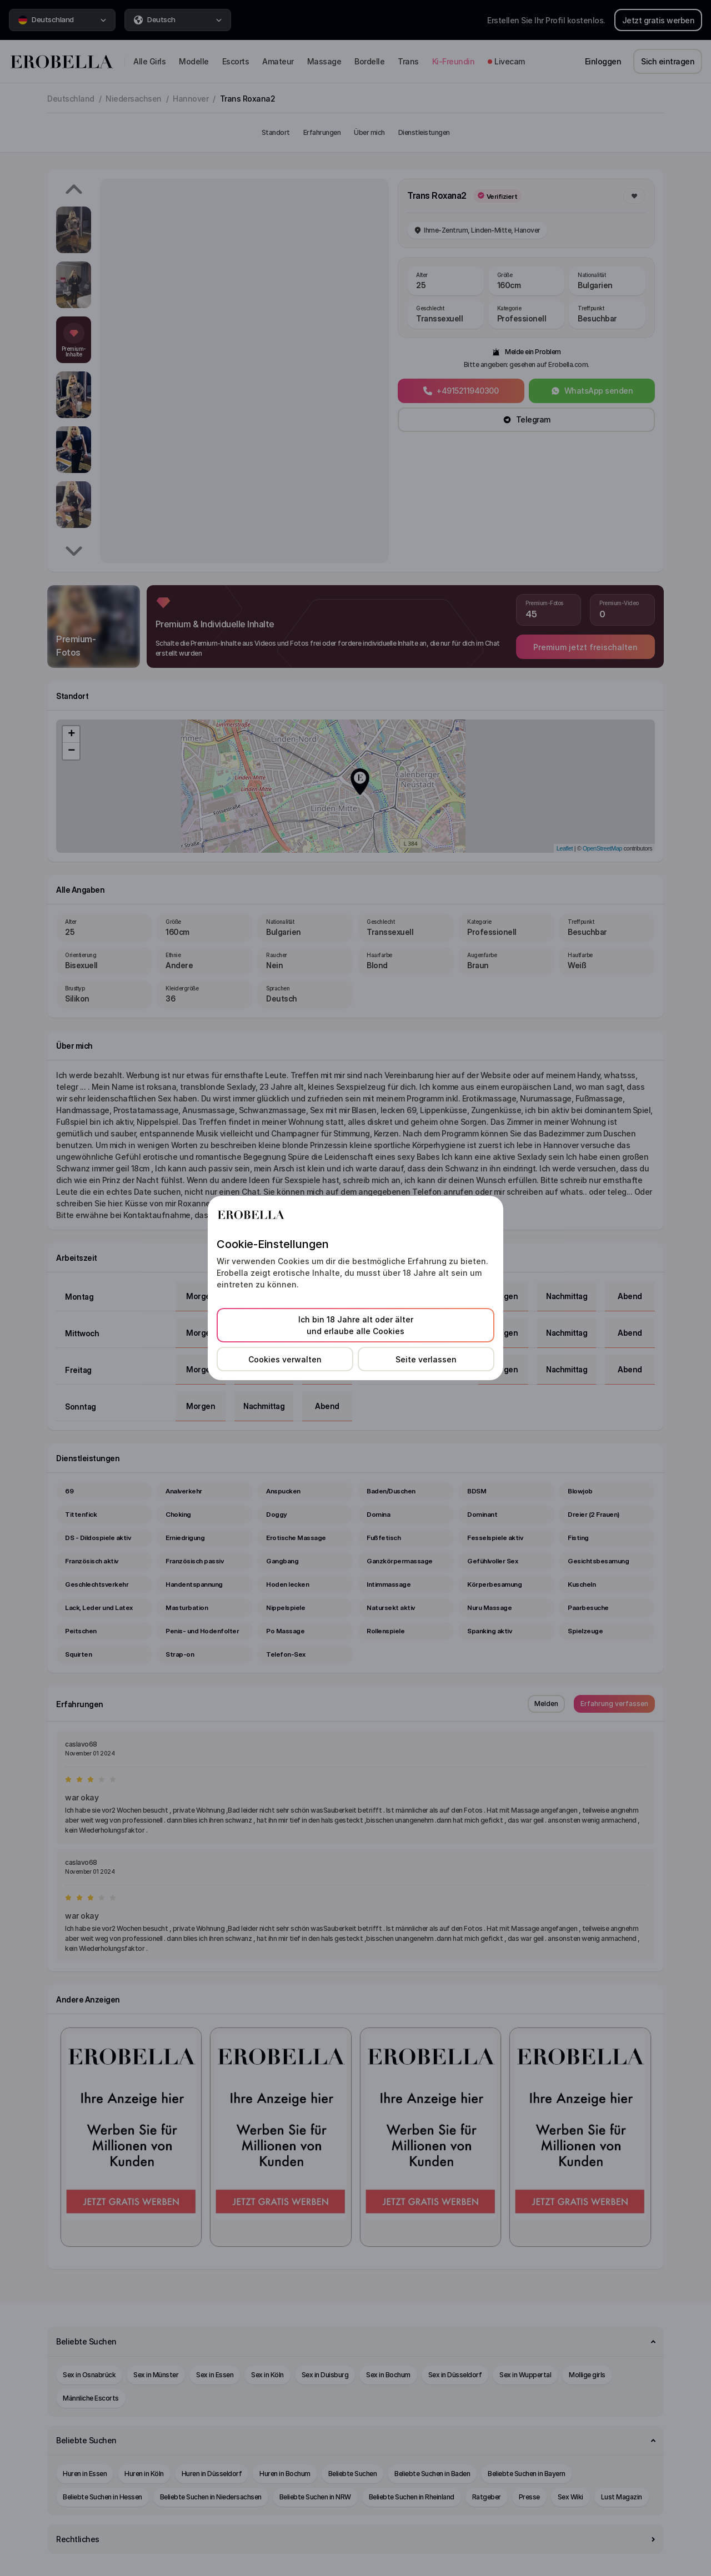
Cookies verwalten (285, 1359)
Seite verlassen (426, 1359)
